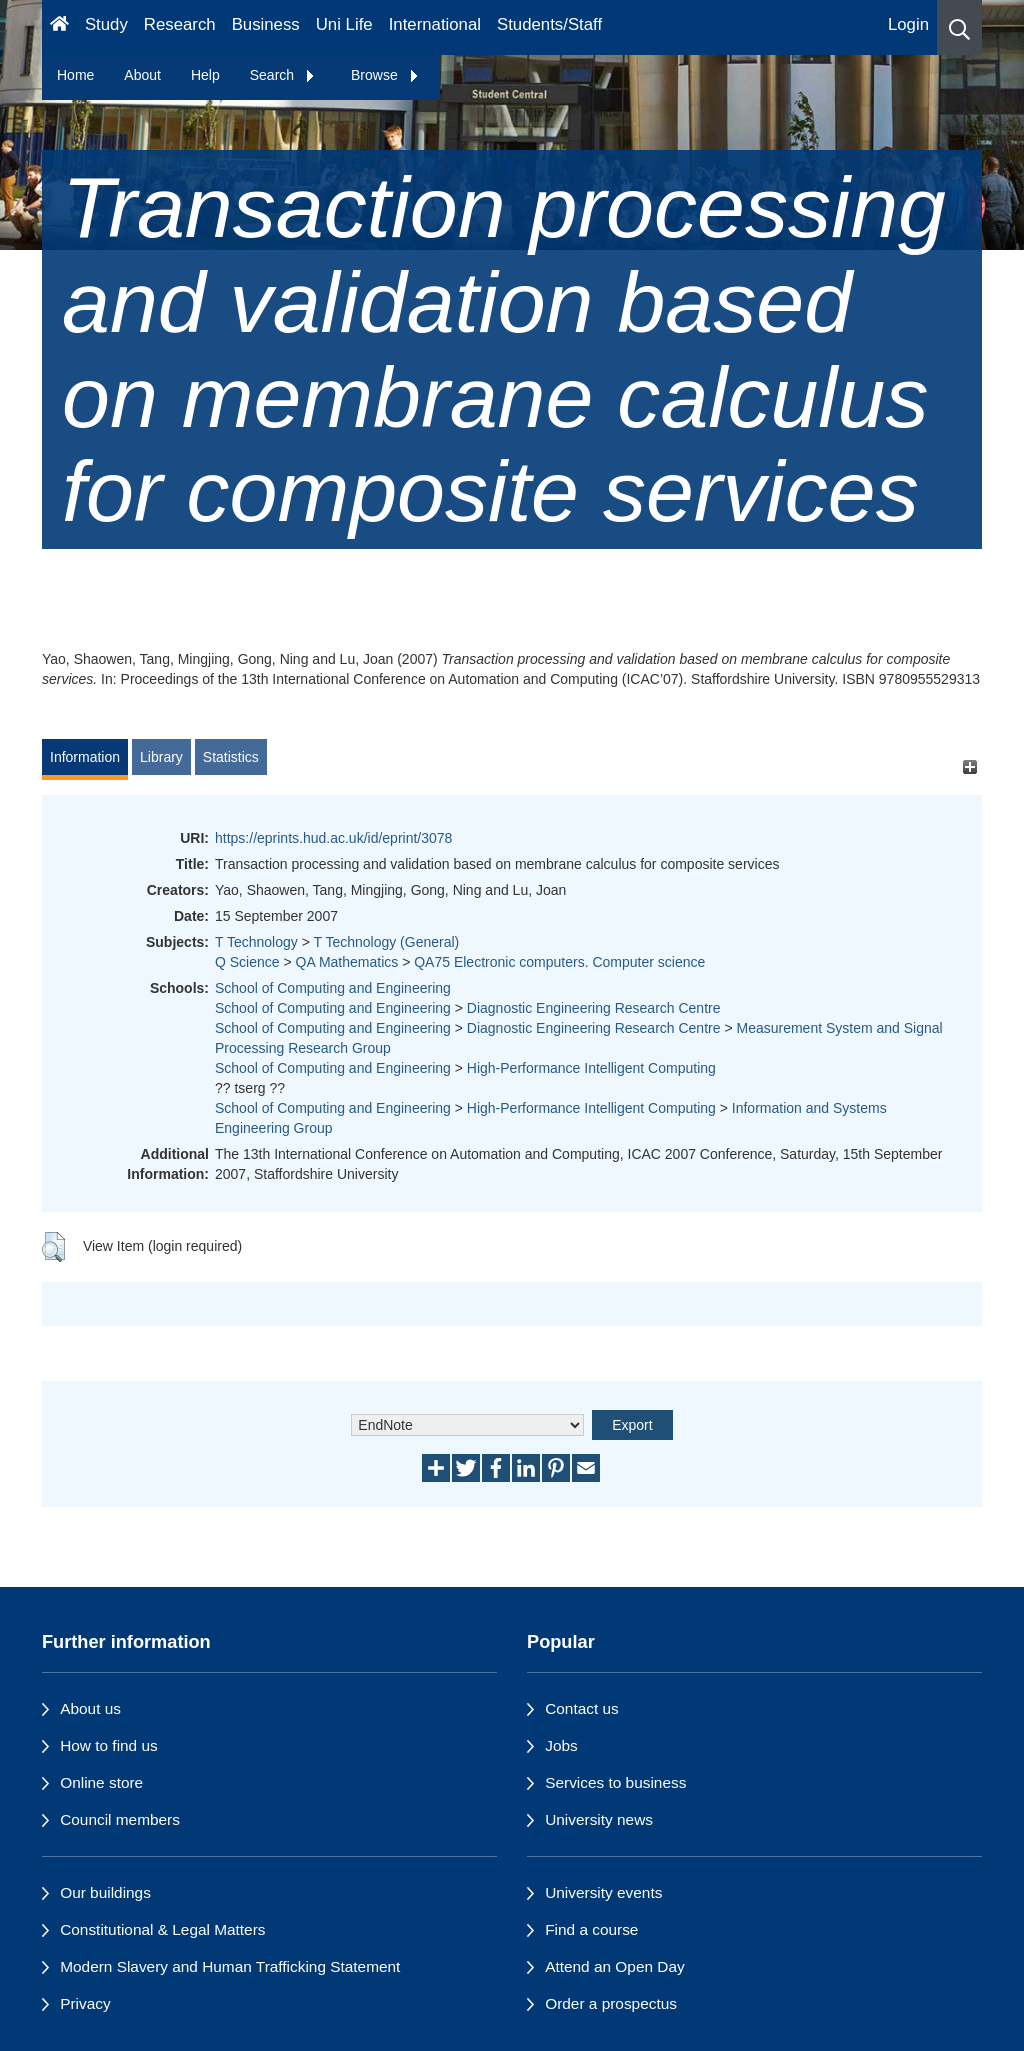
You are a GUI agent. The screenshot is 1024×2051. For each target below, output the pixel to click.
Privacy (85, 2003)
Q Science (247, 962)
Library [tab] (161, 757)
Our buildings (105, 1892)
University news (599, 1819)
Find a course (591, 1929)
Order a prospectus (611, 2003)
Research (180, 24)
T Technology (256, 942)
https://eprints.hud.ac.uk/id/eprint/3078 (333, 838)
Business (266, 24)
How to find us (109, 1745)
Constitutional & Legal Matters (162, 1929)
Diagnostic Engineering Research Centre (594, 1008)
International (435, 24)
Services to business (615, 1782)
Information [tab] (85, 757)
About (142, 75)
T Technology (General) (386, 942)
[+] (969, 766)
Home (75, 75)
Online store (101, 1782)
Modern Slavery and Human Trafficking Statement (230, 1966)
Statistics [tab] (231, 757)
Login (908, 24)
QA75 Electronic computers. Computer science (559, 962)
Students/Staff (549, 24)
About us (90, 1708)
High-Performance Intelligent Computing (591, 1068)
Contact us (582, 1708)
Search (283, 75)
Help (205, 75)
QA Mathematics (347, 962)
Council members (120, 1819)
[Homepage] (59, 27)
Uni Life (344, 24)
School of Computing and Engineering (333, 988)
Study (106, 24)
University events (603, 1892)
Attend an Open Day (614, 1966)
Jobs (561, 1745)
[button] (959, 27)
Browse (385, 75)
